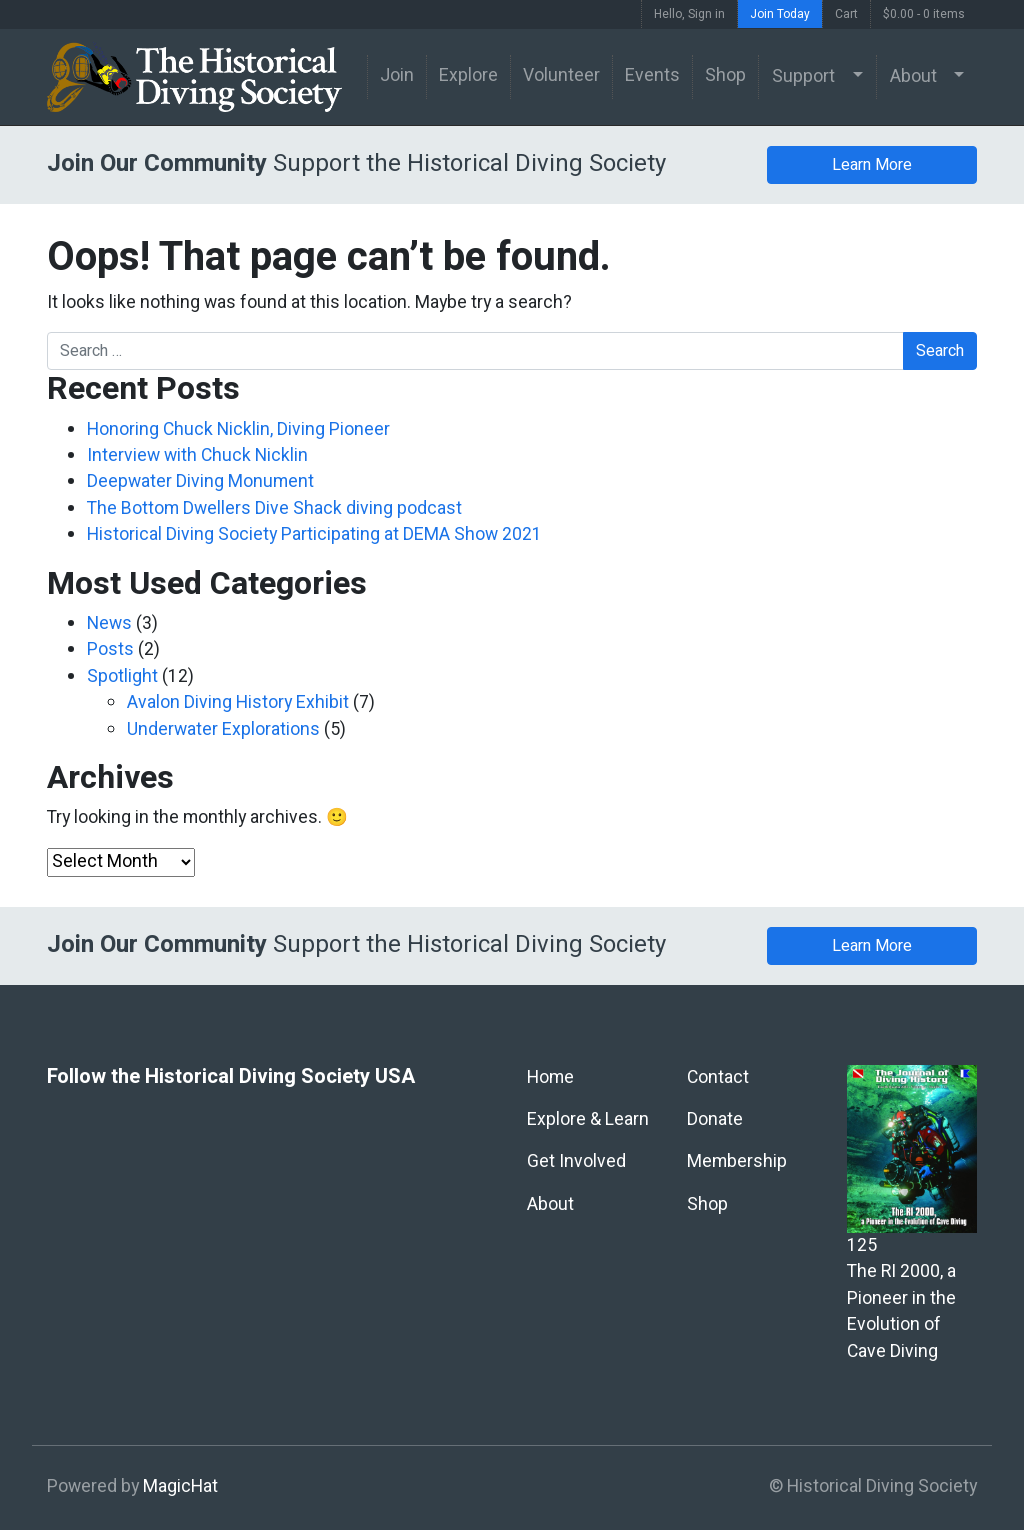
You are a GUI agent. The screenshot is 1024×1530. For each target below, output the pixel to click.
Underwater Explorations (223, 729)
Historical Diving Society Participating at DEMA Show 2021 (314, 534)
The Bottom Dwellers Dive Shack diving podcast (274, 508)
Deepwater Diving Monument (200, 481)
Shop (725, 75)
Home (550, 1077)
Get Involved (576, 1161)
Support (803, 76)
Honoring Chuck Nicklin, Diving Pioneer (238, 429)
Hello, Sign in (689, 14)
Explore (468, 75)
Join (397, 75)
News (109, 623)
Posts (110, 649)
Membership (737, 1161)
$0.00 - (924, 14)
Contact (718, 1077)
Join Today (780, 14)
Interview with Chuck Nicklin (197, 455)
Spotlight (122, 676)
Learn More (872, 165)
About (913, 76)
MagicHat (180, 1486)
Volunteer (561, 75)
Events (652, 75)
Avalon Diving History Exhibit (238, 702)
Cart (846, 14)
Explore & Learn (588, 1119)
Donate (715, 1119)
